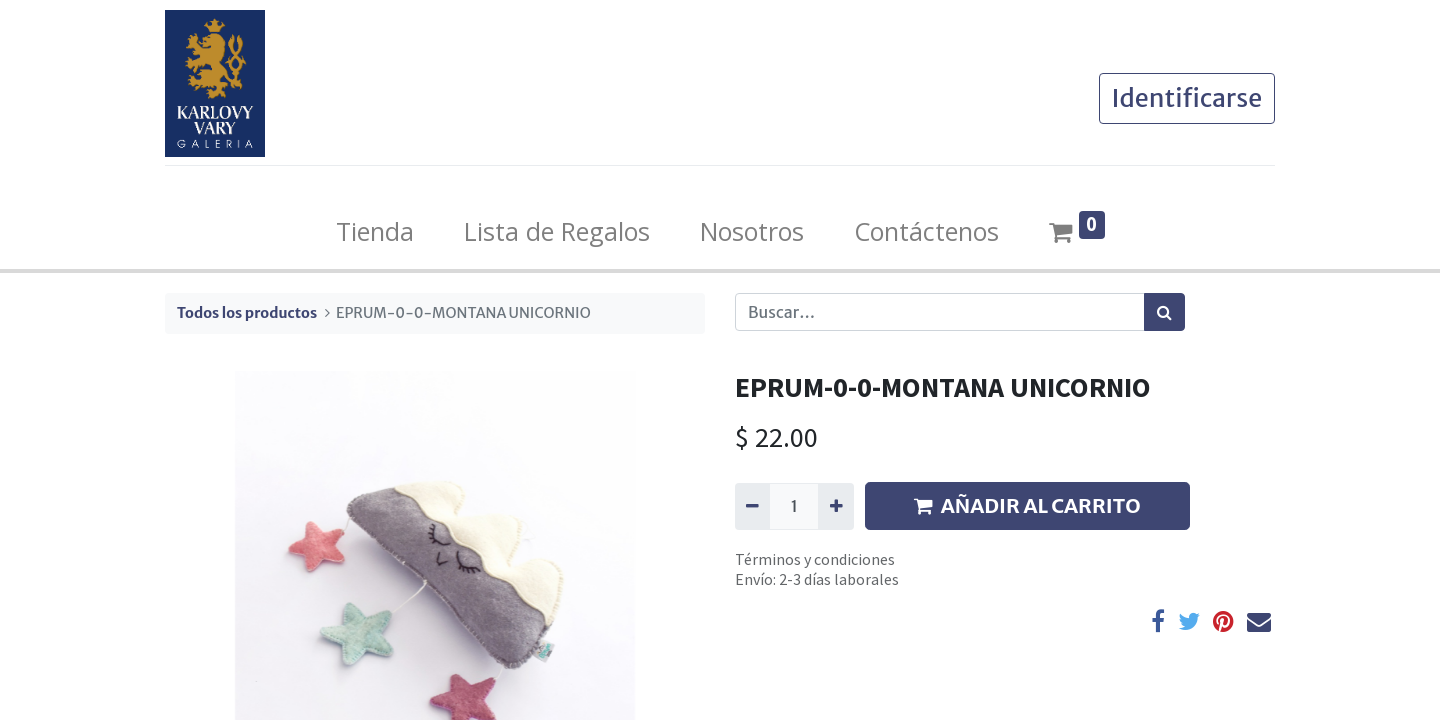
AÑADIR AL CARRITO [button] (1027, 505)
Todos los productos (247, 313)
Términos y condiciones (815, 559)
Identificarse (1186, 98)
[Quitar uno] (752, 506)
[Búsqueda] (1164, 312)
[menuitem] (375, 232)
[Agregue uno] (835, 506)
